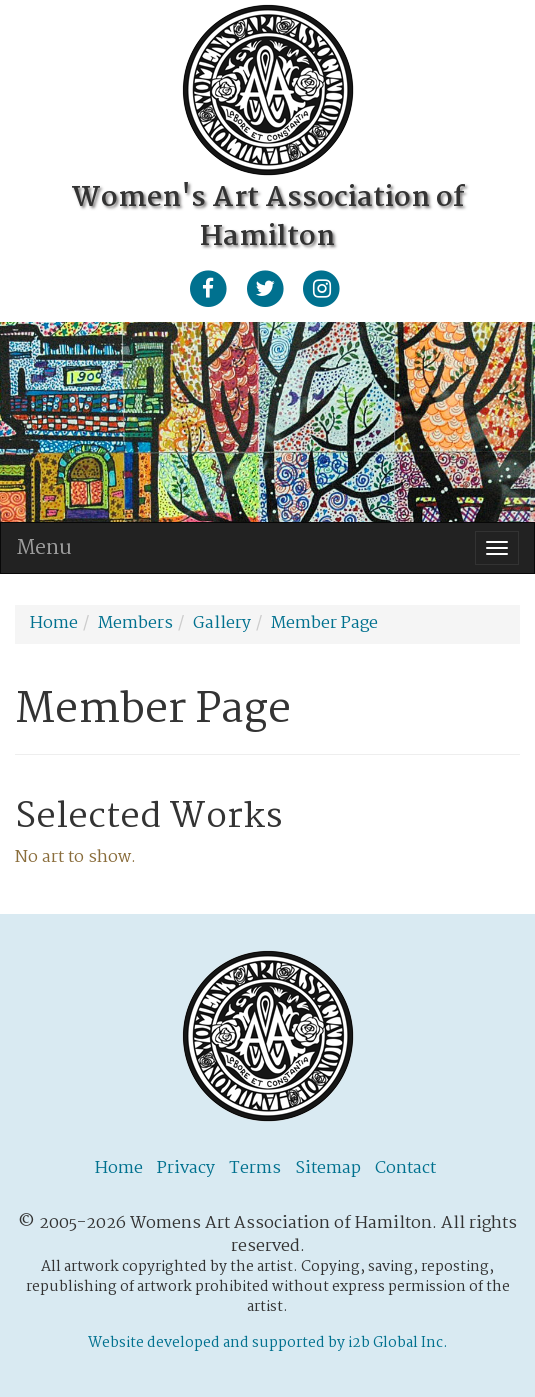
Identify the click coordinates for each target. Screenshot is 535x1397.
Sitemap (328, 1168)
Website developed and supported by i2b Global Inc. (268, 1343)
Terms (255, 1168)
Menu (44, 548)
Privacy (186, 1168)
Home (119, 1168)
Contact (405, 1168)
